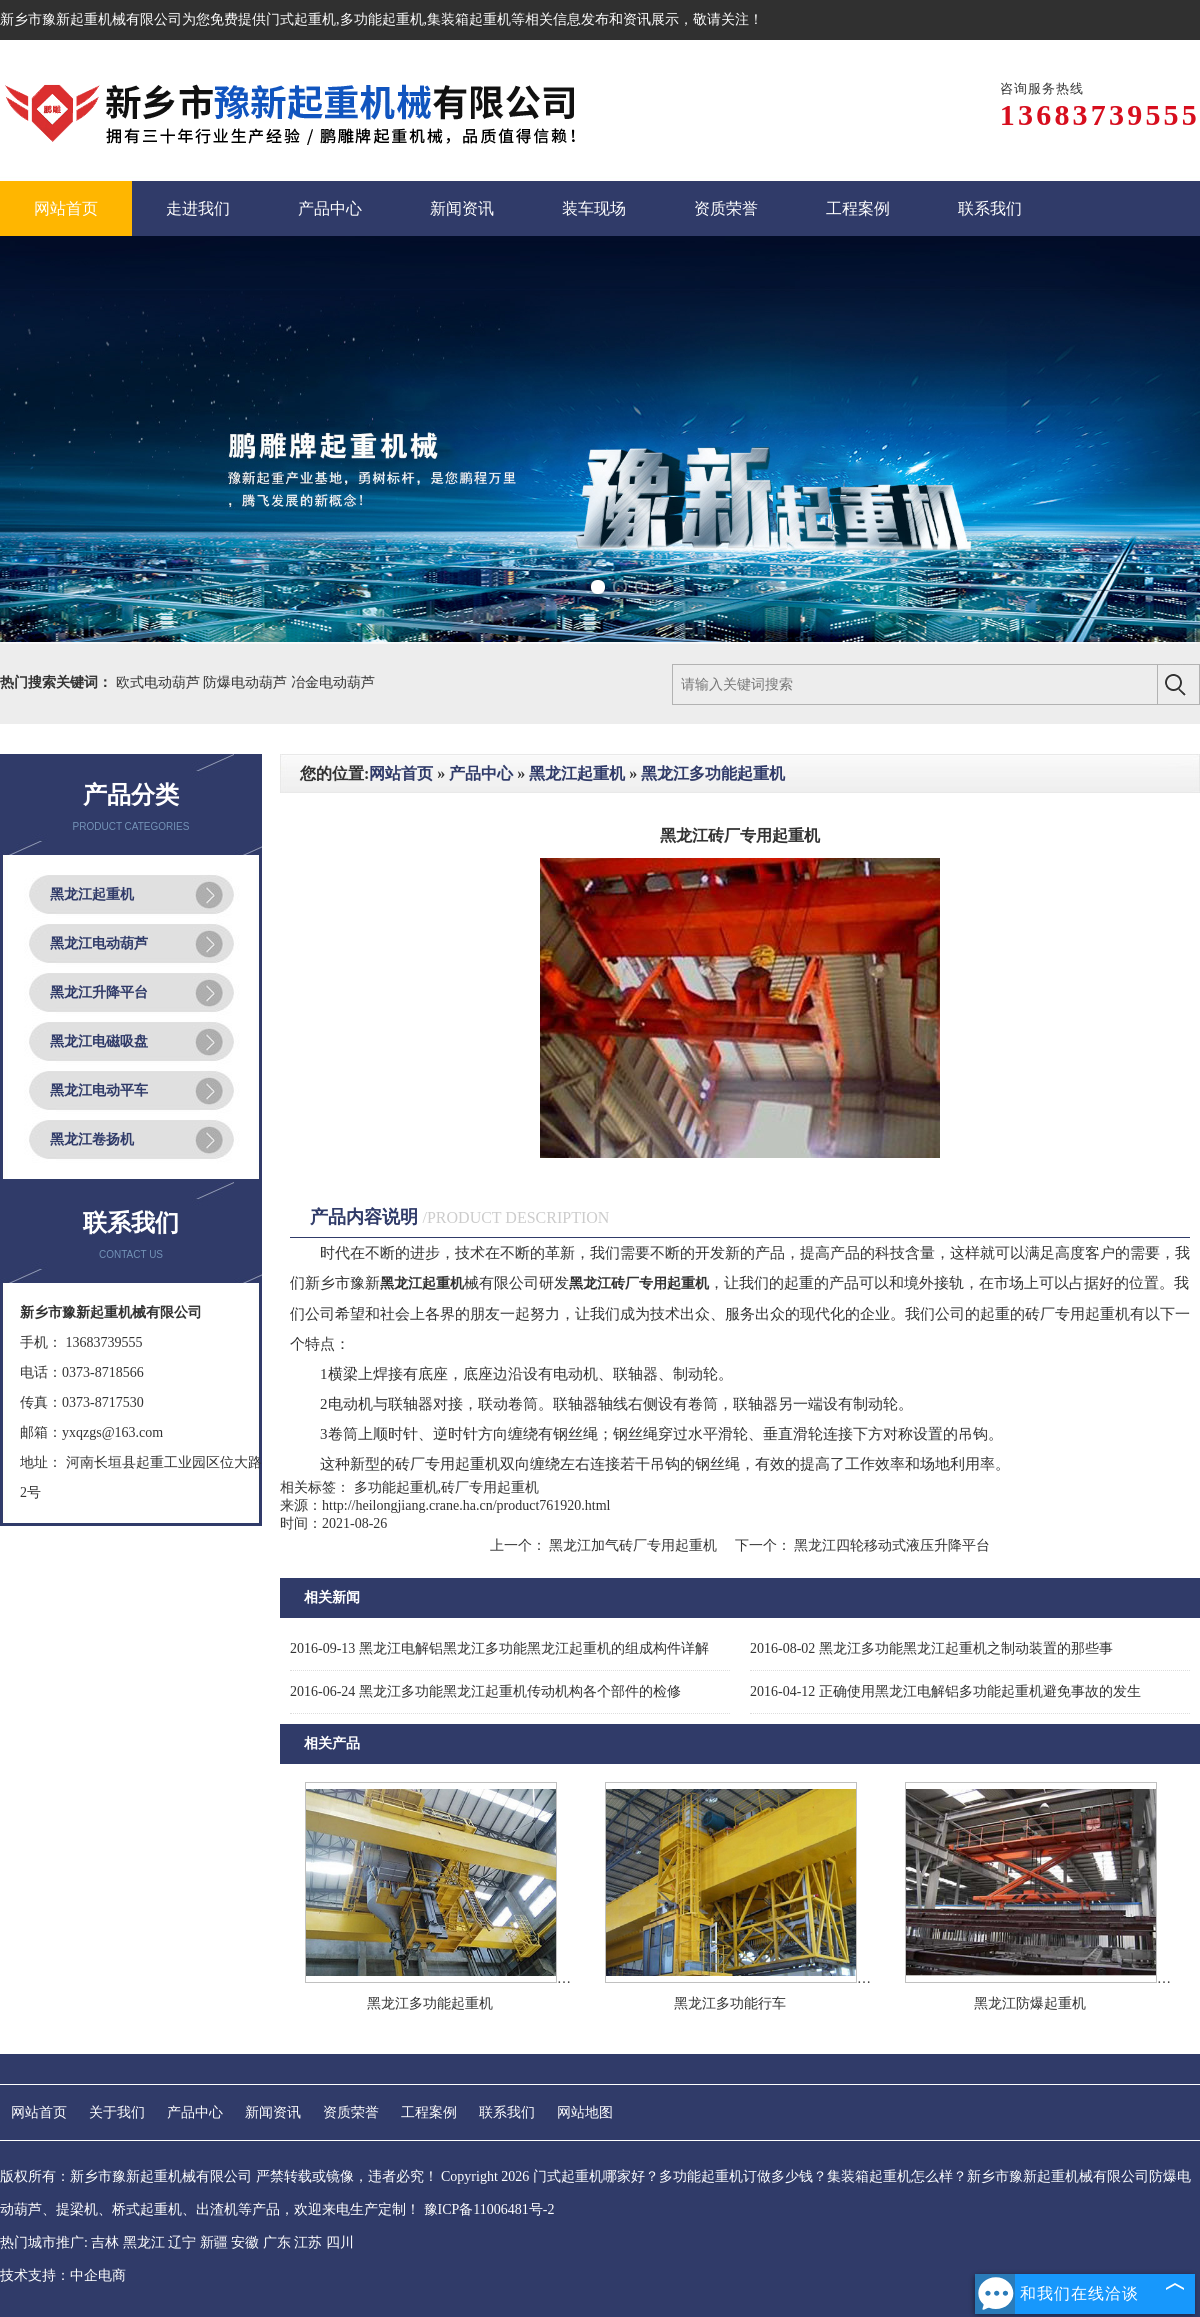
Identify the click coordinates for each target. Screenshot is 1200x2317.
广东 (277, 2242)
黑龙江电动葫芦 (99, 943)
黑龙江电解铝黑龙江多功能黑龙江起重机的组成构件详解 (499, 1648)
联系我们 (507, 2112)
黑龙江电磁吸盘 (99, 1041)
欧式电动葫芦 (160, 682)
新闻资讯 (273, 2112)
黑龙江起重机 (92, 894)
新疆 (214, 2242)
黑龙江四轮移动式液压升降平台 (891, 1545)
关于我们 (117, 2112)
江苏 (308, 2242)
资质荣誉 (351, 2112)
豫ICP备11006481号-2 (489, 2209)
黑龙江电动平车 (99, 1090)
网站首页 (401, 773)
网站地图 (585, 2112)
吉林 (105, 2242)
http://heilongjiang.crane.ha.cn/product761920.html (466, 1505)
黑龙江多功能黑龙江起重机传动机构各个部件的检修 (485, 1691)
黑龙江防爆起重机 (1030, 2003)
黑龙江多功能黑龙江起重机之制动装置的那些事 (931, 1648)
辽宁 (182, 2242)
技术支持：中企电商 (63, 2275)
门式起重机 (301, 19)
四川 (340, 2242)
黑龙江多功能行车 (730, 2003)
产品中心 (481, 773)
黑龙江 (144, 2242)
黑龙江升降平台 (99, 992)
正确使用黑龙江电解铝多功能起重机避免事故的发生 (945, 1691)
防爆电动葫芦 (247, 682)
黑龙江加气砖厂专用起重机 (633, 1545)
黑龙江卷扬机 (92, 1139)
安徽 (245, 2242)
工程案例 (429, 2112)
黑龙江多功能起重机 (713, 773)
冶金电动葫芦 (333, 682)
